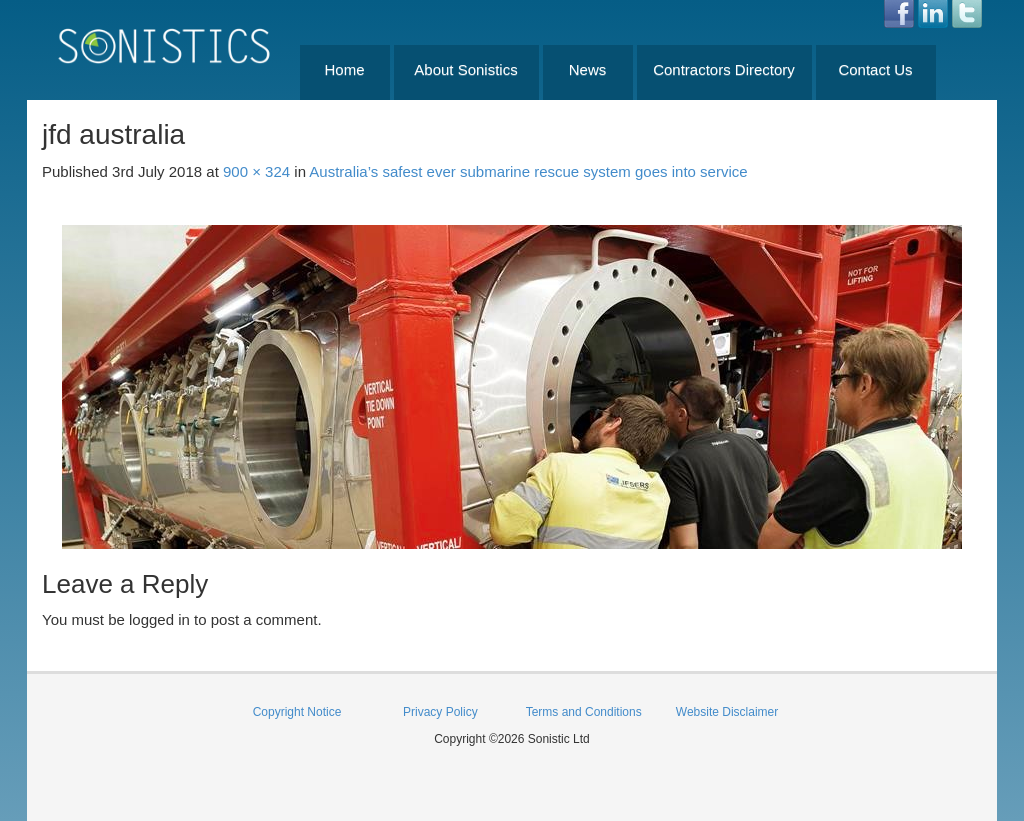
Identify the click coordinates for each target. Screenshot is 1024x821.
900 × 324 (256, 171)
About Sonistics (465, 69)
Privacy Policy (440, 712)
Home (344, 69)
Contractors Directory (724, 69)
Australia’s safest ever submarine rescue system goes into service (528, 171)
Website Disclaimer (727, 712)
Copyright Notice (297, 712)
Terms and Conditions (584, 712)
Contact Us (875, 69)
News (588, 69)
